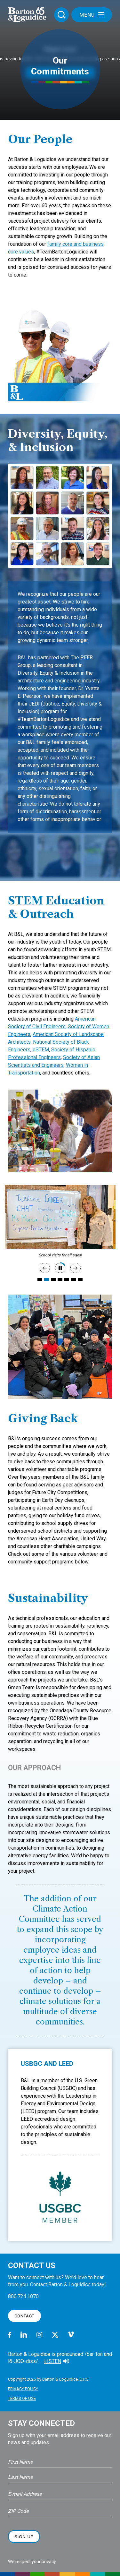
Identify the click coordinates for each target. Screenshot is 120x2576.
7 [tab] (80, 1279)
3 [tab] (53, 1279)
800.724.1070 (23, 2296)
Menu (91, 15)
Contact (24, 2316)
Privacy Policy (23, 2388)
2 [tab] (46, 1279)
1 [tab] (39, 1279)
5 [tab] (66, 1279)
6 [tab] (73, 1279)
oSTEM (41, 1050)
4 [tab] (60, 1279)
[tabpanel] (60, 1217)
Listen (52, 2361)
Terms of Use (22, 2398)
